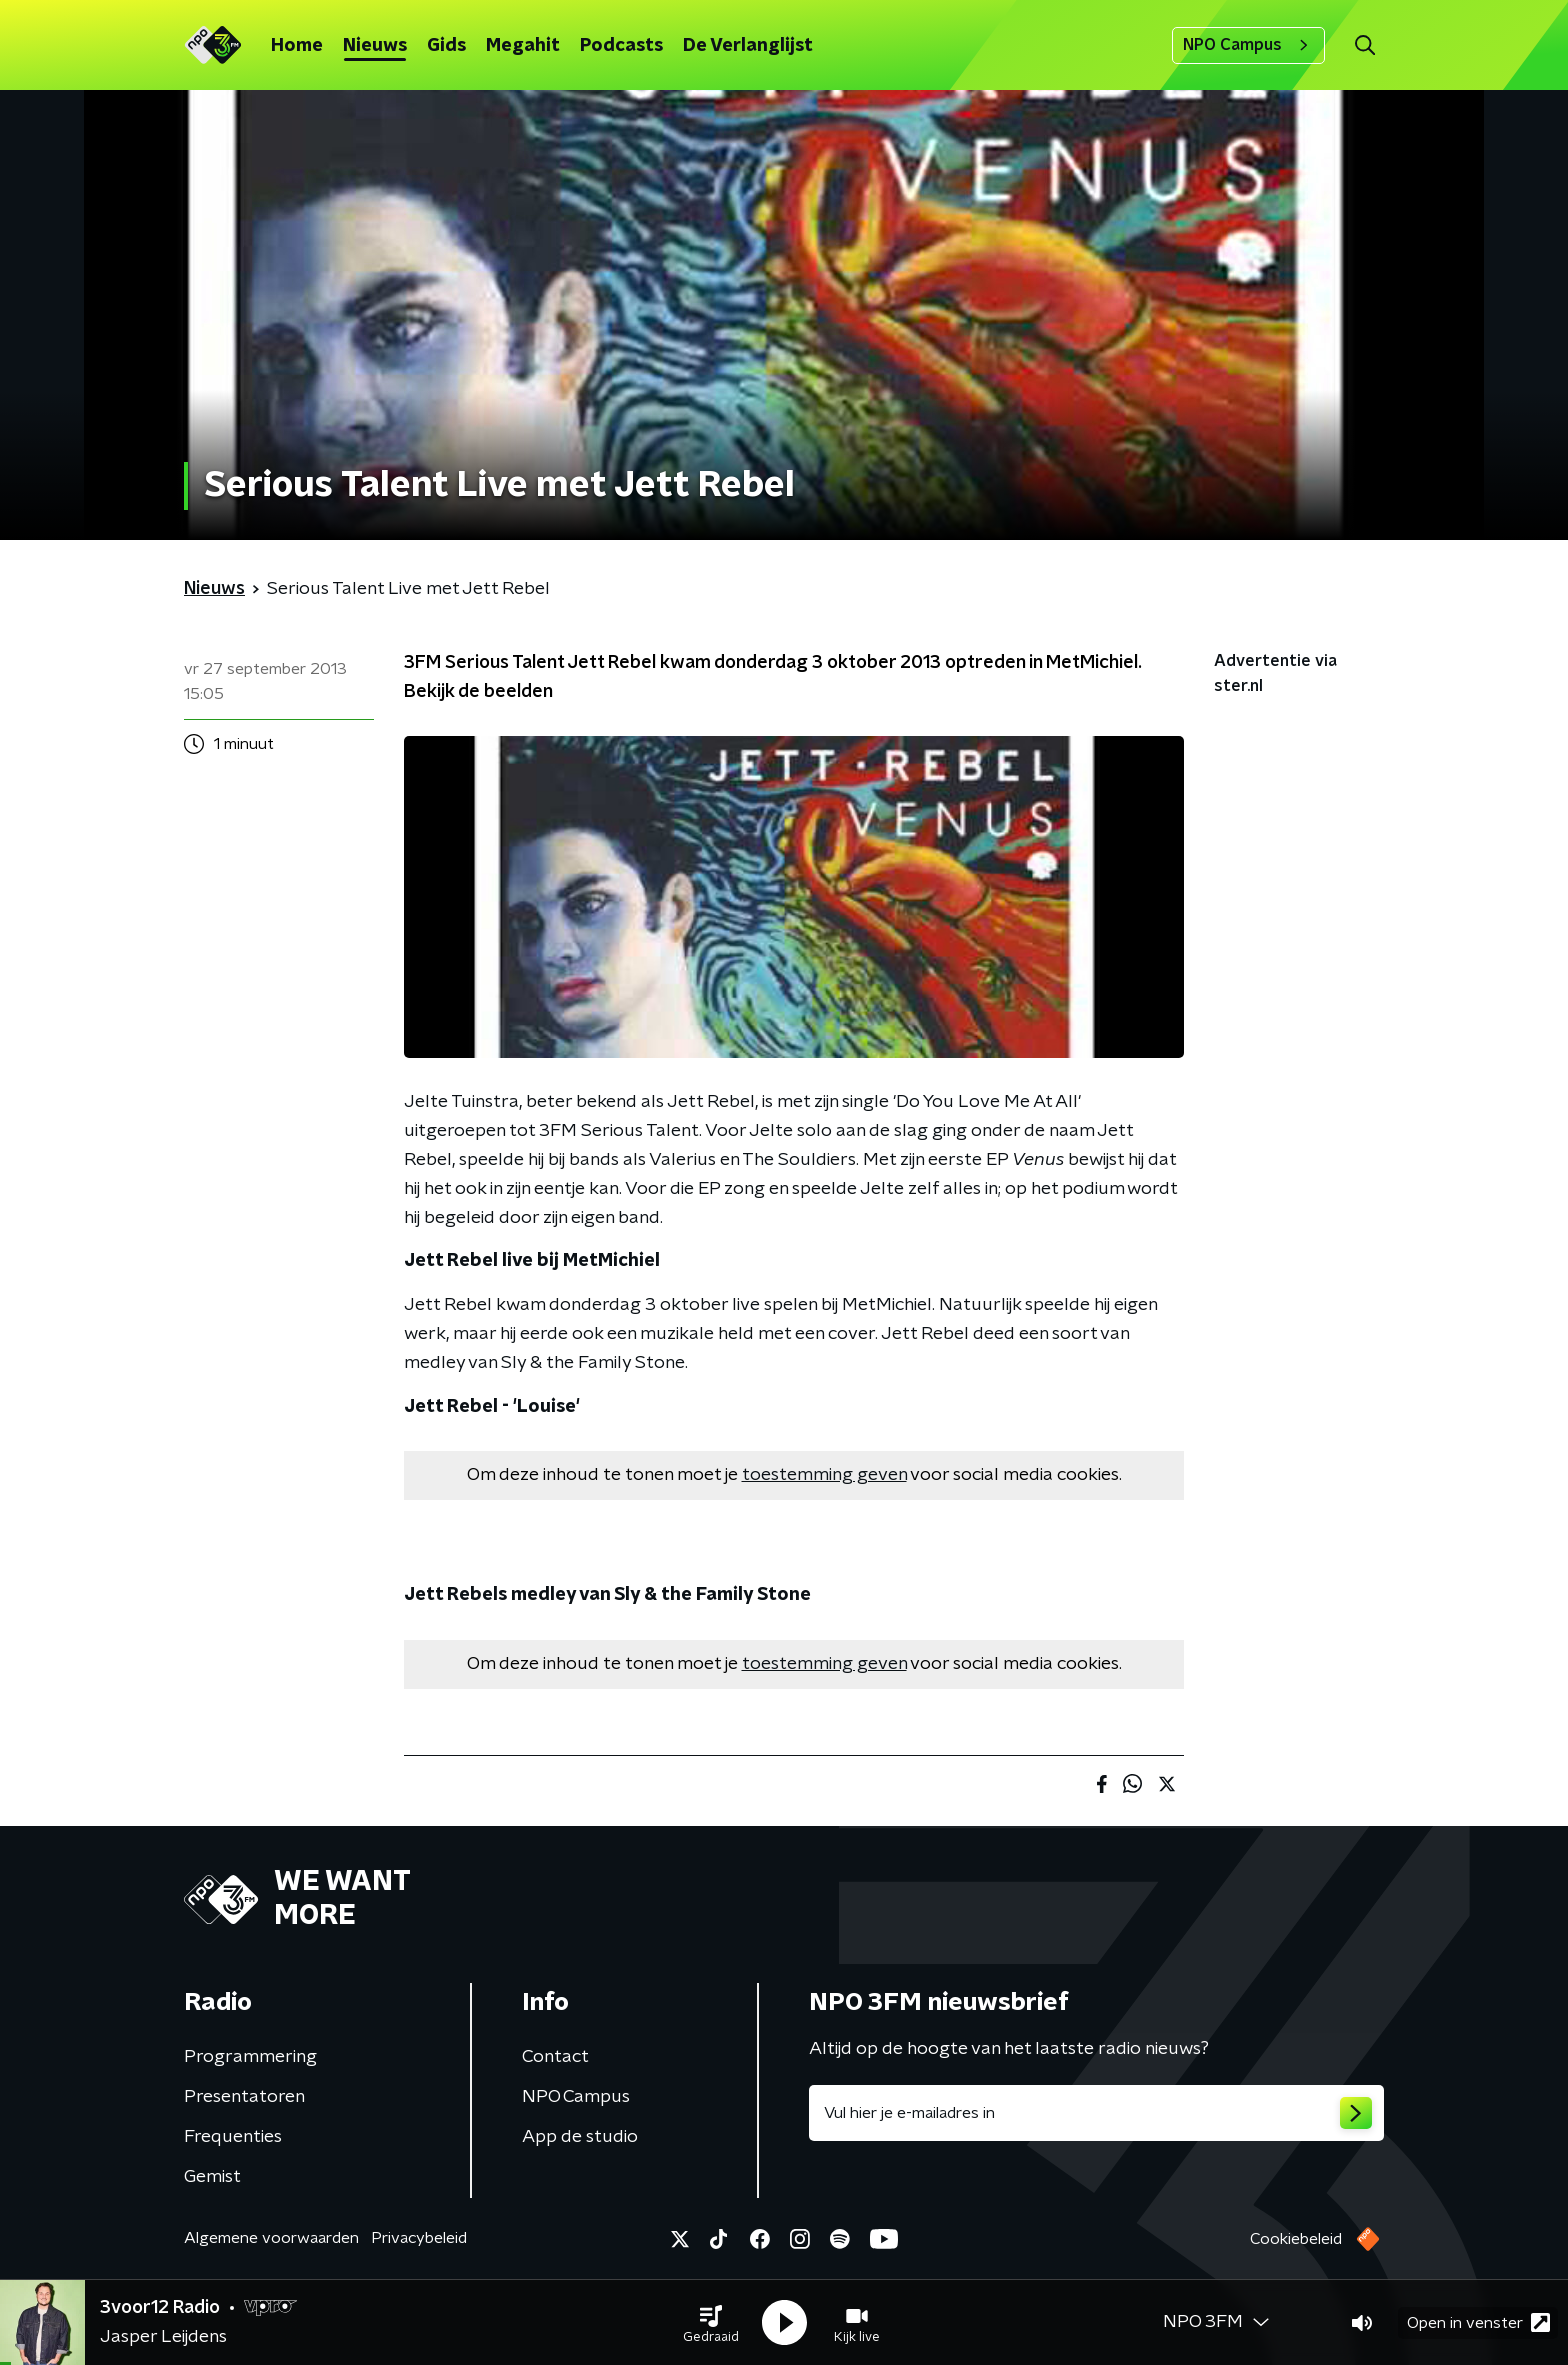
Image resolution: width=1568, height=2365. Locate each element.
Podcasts (621, 46)
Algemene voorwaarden (271, 2238)
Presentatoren (244, 2097)
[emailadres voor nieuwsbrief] (1096, 2113)
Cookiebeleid (1296, 2239)
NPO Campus (1248, 45)
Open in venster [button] (1478, 2322)
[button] (711, 2323)
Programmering (250, 2057)
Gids (446, 46)
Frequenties (233, 2137)
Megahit (523, 46)
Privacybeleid (419, 2238)
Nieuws (375, 46)
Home (297, 46)
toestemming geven (824, 1475)
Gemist (212, 2177)
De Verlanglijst (748, 46)
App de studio (580, 2137)
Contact (555, 2057)
